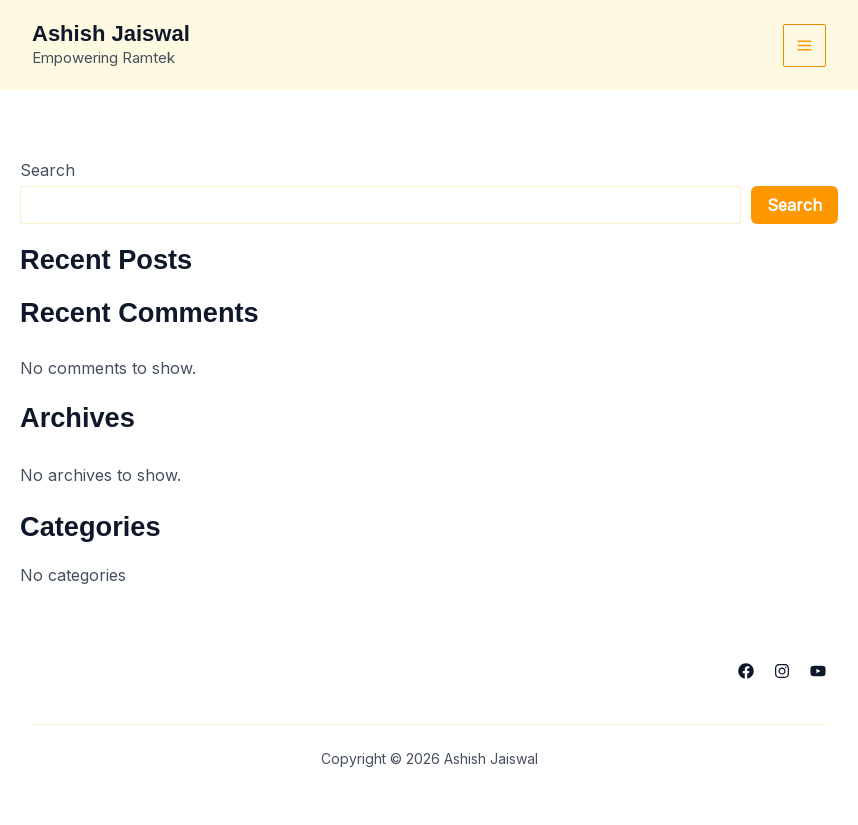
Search (47, 170)
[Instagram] (782, 671)
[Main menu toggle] (804, 45)
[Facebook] (746, 671)
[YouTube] (818, 671)
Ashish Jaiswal (111, 33)
